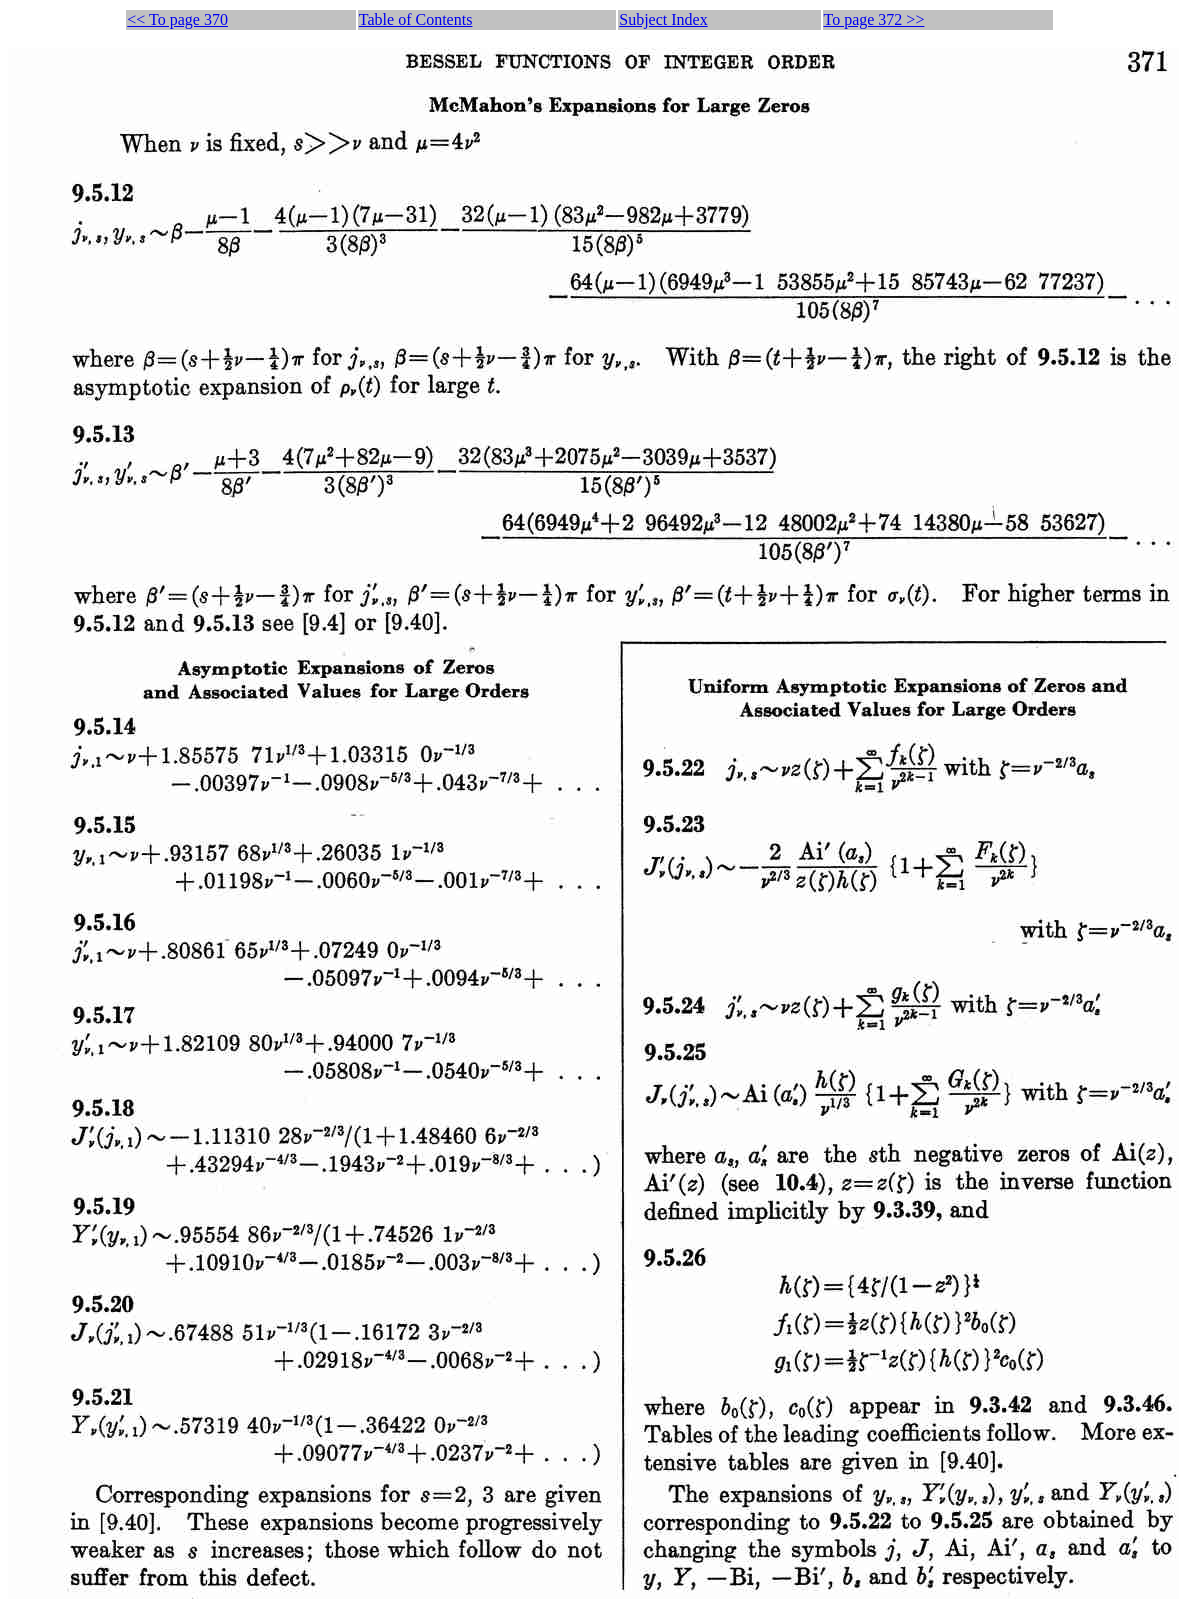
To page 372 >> (874, 19)
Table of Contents (416, 19)
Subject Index (663, 19)
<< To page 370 (177, 19)
